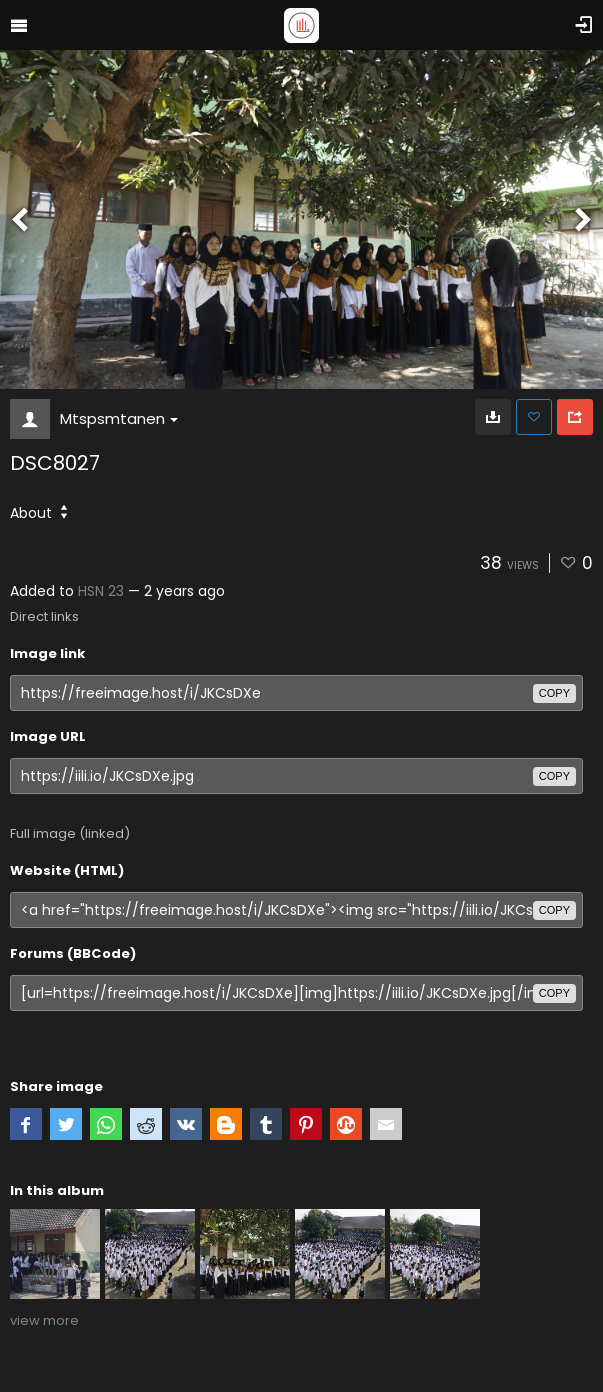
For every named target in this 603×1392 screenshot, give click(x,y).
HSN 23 (101, 591)
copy (554, 693)
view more (44, 1320)
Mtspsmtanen (119, 418)
